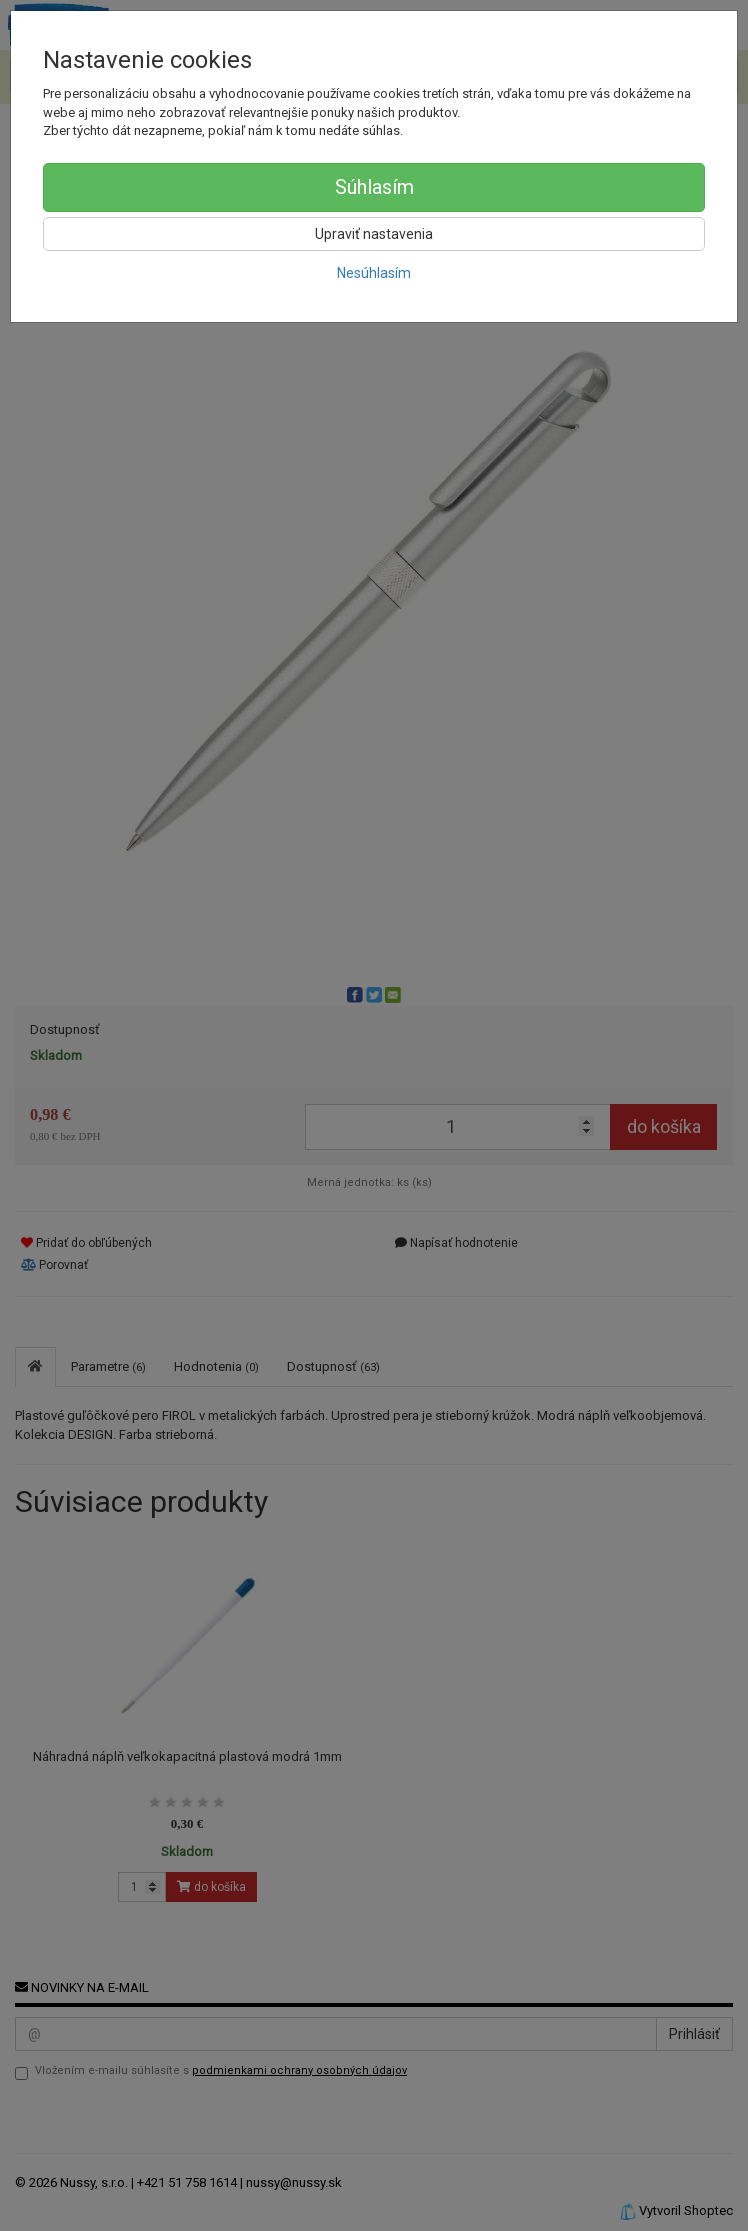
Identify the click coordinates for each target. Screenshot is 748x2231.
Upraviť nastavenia (374, 234)
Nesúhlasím (374, 273)
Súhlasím (374, 187)
